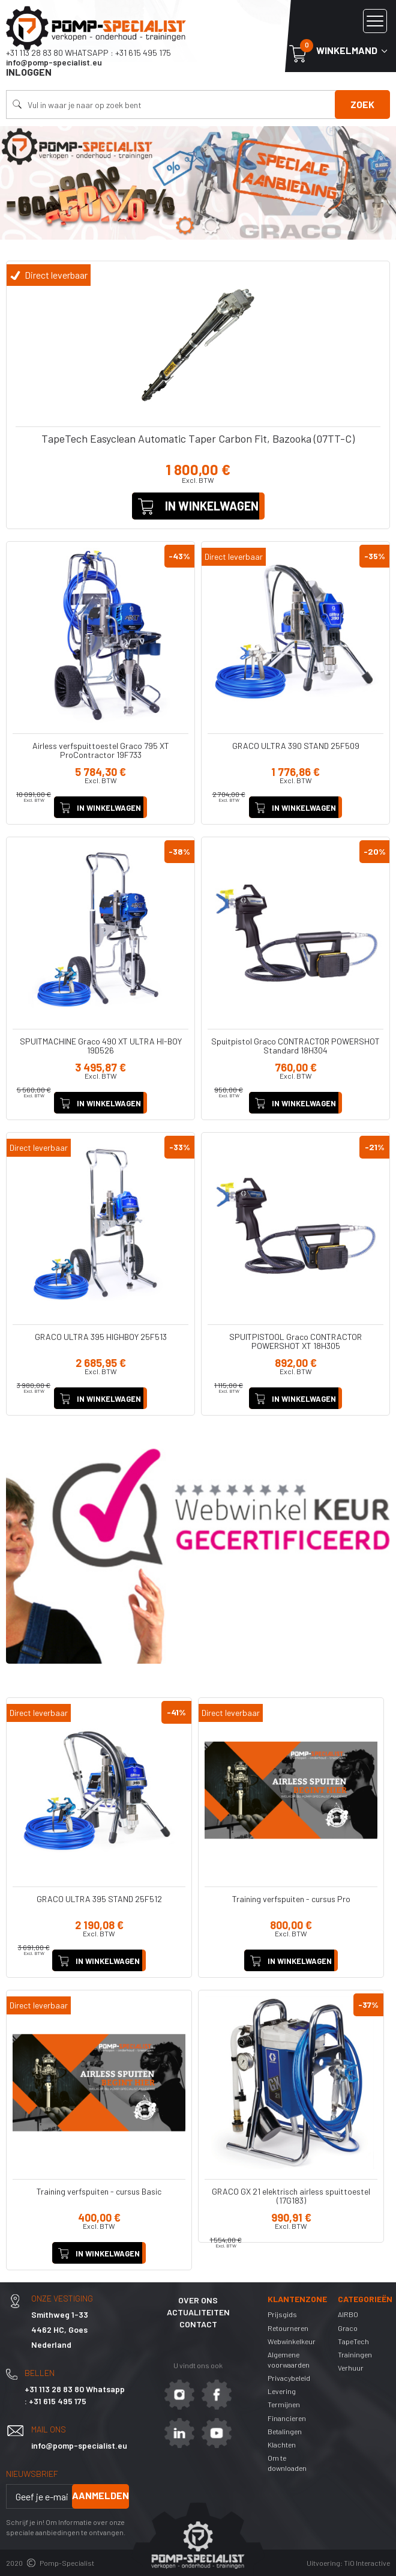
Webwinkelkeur (292, 2341)
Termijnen (284, 2404)
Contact (198, 2324)
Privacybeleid (289, 2378)
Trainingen (355, 2354)
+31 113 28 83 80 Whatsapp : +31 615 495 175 (88, 52)
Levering (282, 2391)
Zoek (362, 104)
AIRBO (348, 2314)
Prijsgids (282, 2314)
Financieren (287, 2418)
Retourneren (288, 2328)
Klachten (282, 2444)
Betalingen (285, 2431)
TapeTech (353, 2341)
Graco (348, 2328)
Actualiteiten (198, 2312)
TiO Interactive (367, 2563)
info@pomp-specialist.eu (54, 62)
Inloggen (29, 71)
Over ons (198, 2300)
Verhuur (351, 2367)
